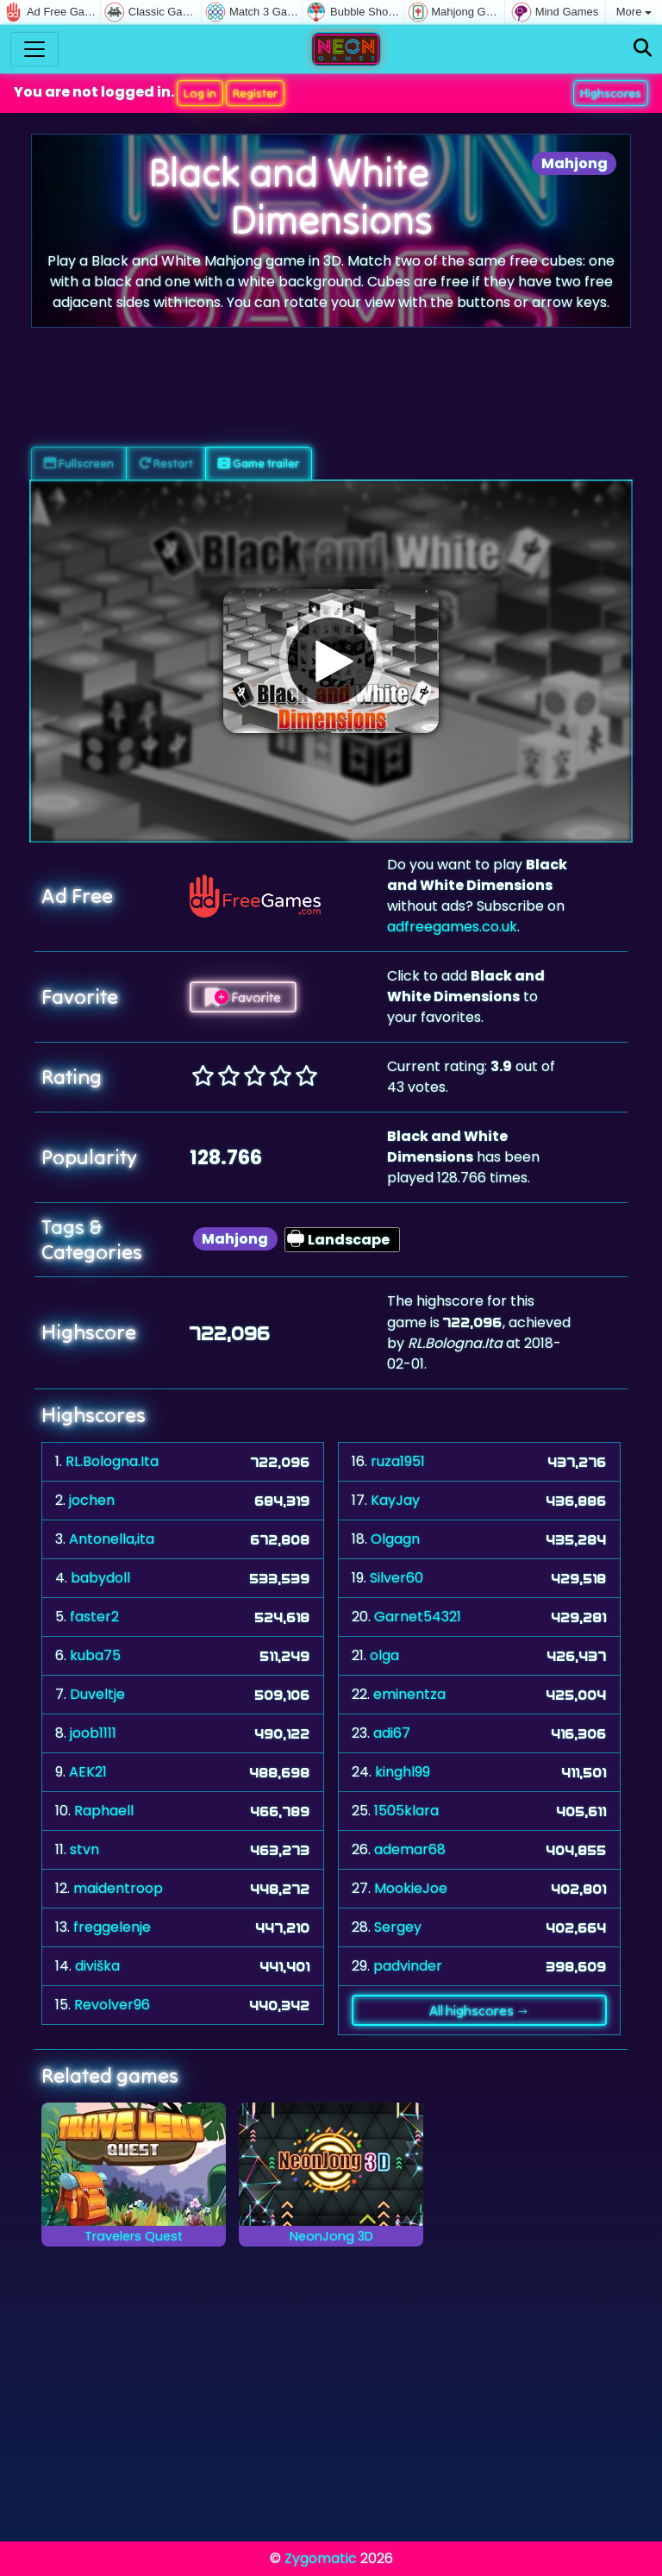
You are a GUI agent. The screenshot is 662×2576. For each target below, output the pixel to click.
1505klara (406, 1811)
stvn (84, 1849)
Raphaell (104, 1811)
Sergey (398, 1927)
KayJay (395, 1500)
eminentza (409, 1694)
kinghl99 (402, 1772)
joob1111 (93, 1733)
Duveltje (97, 1694)
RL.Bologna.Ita (112, 1461)
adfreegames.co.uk (452, 927)
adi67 (391, 1733)
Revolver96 (112, 2005)
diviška (97, 1966)
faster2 (94, 1616)
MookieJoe (410, 1888)
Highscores (610, 93)
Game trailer (258, 463)
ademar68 (410, 1849)
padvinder (407, 1966)
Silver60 (396, 1578)
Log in (200, 93)
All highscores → (479, 2010)
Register (255, 93)
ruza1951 (398, 1461)
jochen (92, 1500)
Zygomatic (320, 2558)
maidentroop (118, 1888)
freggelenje (112, 1927)
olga (384, 1655)
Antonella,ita (111, 1539)
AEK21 (88, 1772)
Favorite (243, 997)
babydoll (100, 1578)
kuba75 (95, 1655)
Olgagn (395, 1539)
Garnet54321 (417, 1616)
